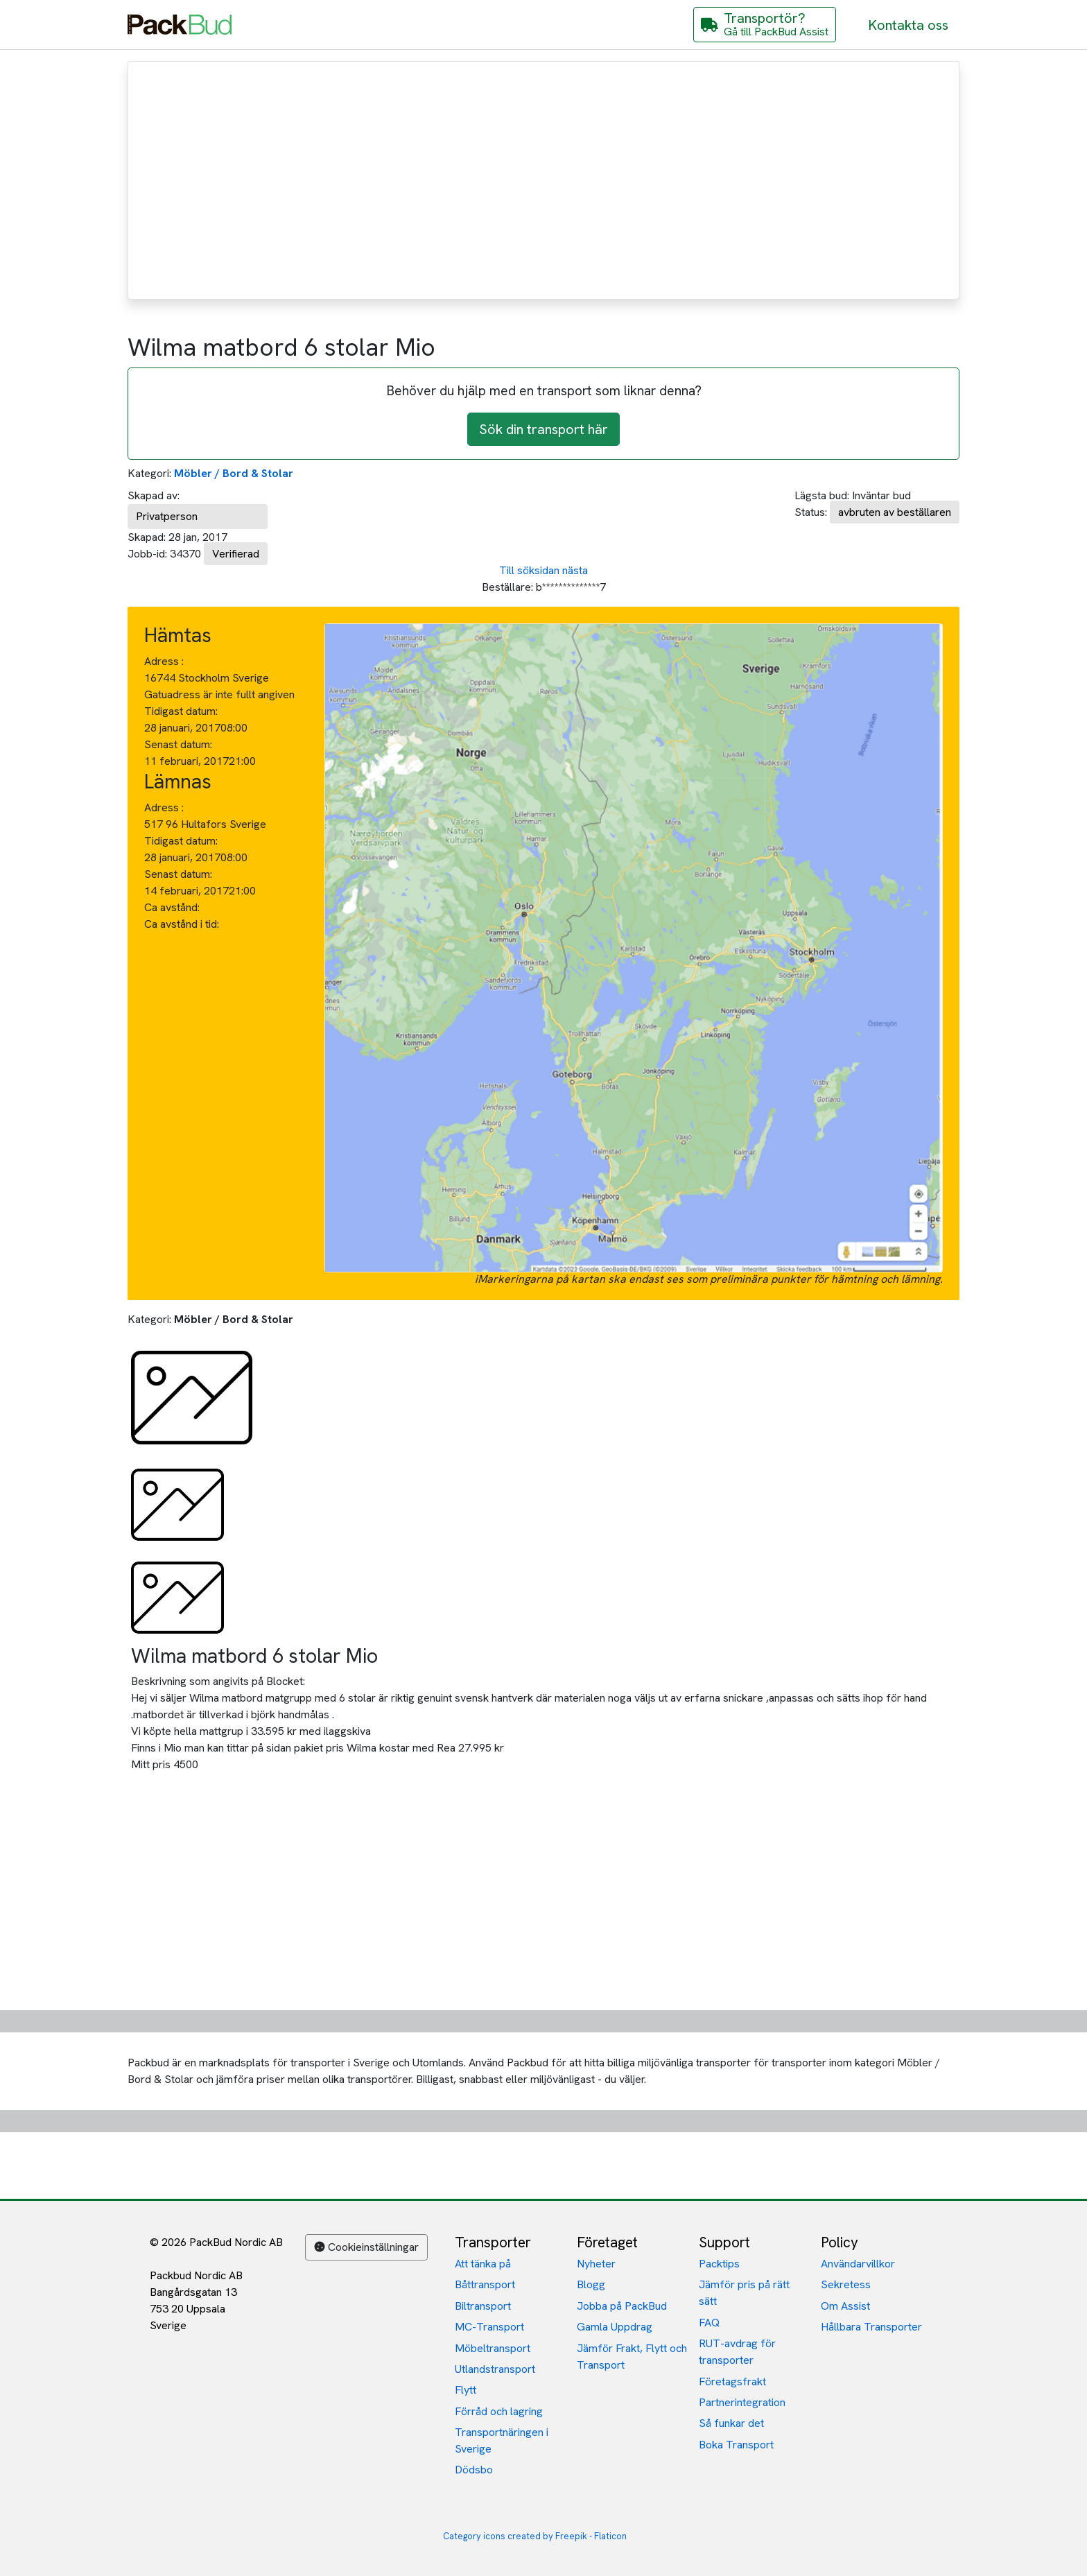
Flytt (465, 2390)
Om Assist (845, 2306)
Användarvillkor (858, 2263)
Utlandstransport (495, 2369)
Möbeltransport (492, 2348)
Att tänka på (483, 2263)
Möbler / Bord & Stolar (233, 473)
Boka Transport (736, 2444)
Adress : (164, 661)
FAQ (709, 2322)
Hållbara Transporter (871, 2326)
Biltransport (483, 2306)
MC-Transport (489, 2326)
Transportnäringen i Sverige (501, 2440)
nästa (575, 570)
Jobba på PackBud (622, 2306)
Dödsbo (474, 2469)
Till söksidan (529, 570)
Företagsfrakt (732, 2381)
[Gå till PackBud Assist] (764, 24)
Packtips (719, 2263)
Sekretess (846, 2284)
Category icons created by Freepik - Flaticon (535, 2536)
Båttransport (485, 2284)
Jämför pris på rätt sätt (744, 2292)
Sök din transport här (543, 429)
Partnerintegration (742, 2402)
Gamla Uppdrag (614, 2326)
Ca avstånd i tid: (183, 924)
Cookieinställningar (366, 2247)
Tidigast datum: (181, 711)
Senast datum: (178, 744)
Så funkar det (731, 2423)
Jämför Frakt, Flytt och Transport (632, 2356)
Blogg (591, 2284)
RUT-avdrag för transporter (737, 2351)
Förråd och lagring (499, 2411)
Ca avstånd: (173, 907)
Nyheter (596, 2263)
